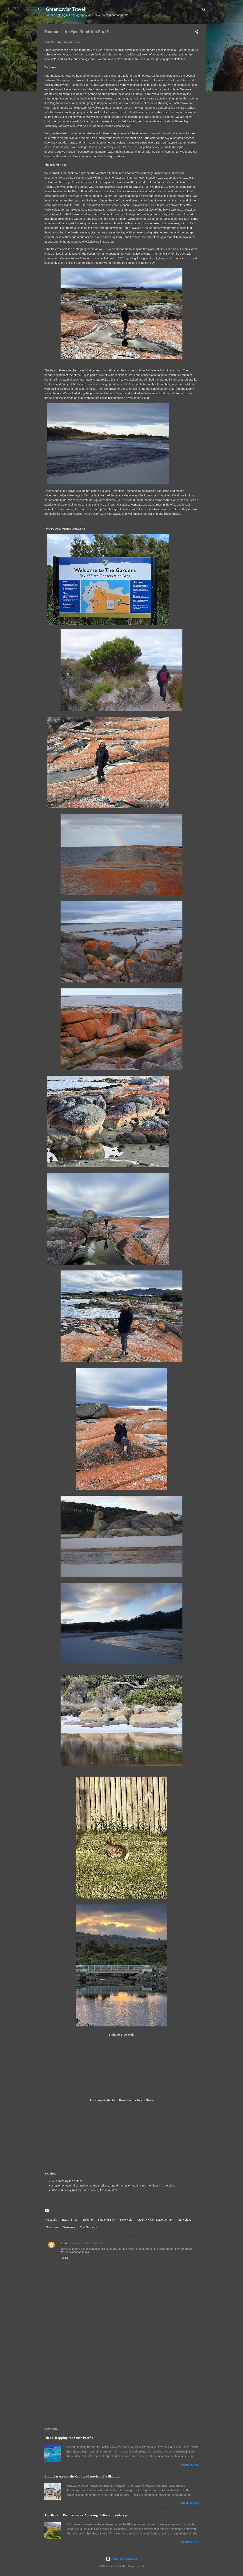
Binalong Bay (106, 2219)
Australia (51, 2219)
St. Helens (184, 2219)
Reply (64, 2257)
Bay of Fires (70, 2219)
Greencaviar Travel (65, 9)
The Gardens (88, 2227)
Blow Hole (126, 2219)
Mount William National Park (155, 2219)
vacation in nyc (80, 2252)
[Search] (204, 10)
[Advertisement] (121, 2384)
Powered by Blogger (121, 2558)
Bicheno (87, 2219)
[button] (196, 32)
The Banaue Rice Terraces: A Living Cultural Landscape (86, 2515)
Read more (190, 2464)
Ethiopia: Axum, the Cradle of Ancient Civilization (82, 2476)
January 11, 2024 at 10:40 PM (86, 2243)
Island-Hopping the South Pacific (68, 2438)
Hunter (64, 2243)
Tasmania (69, 2227)
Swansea (52, 2227)
